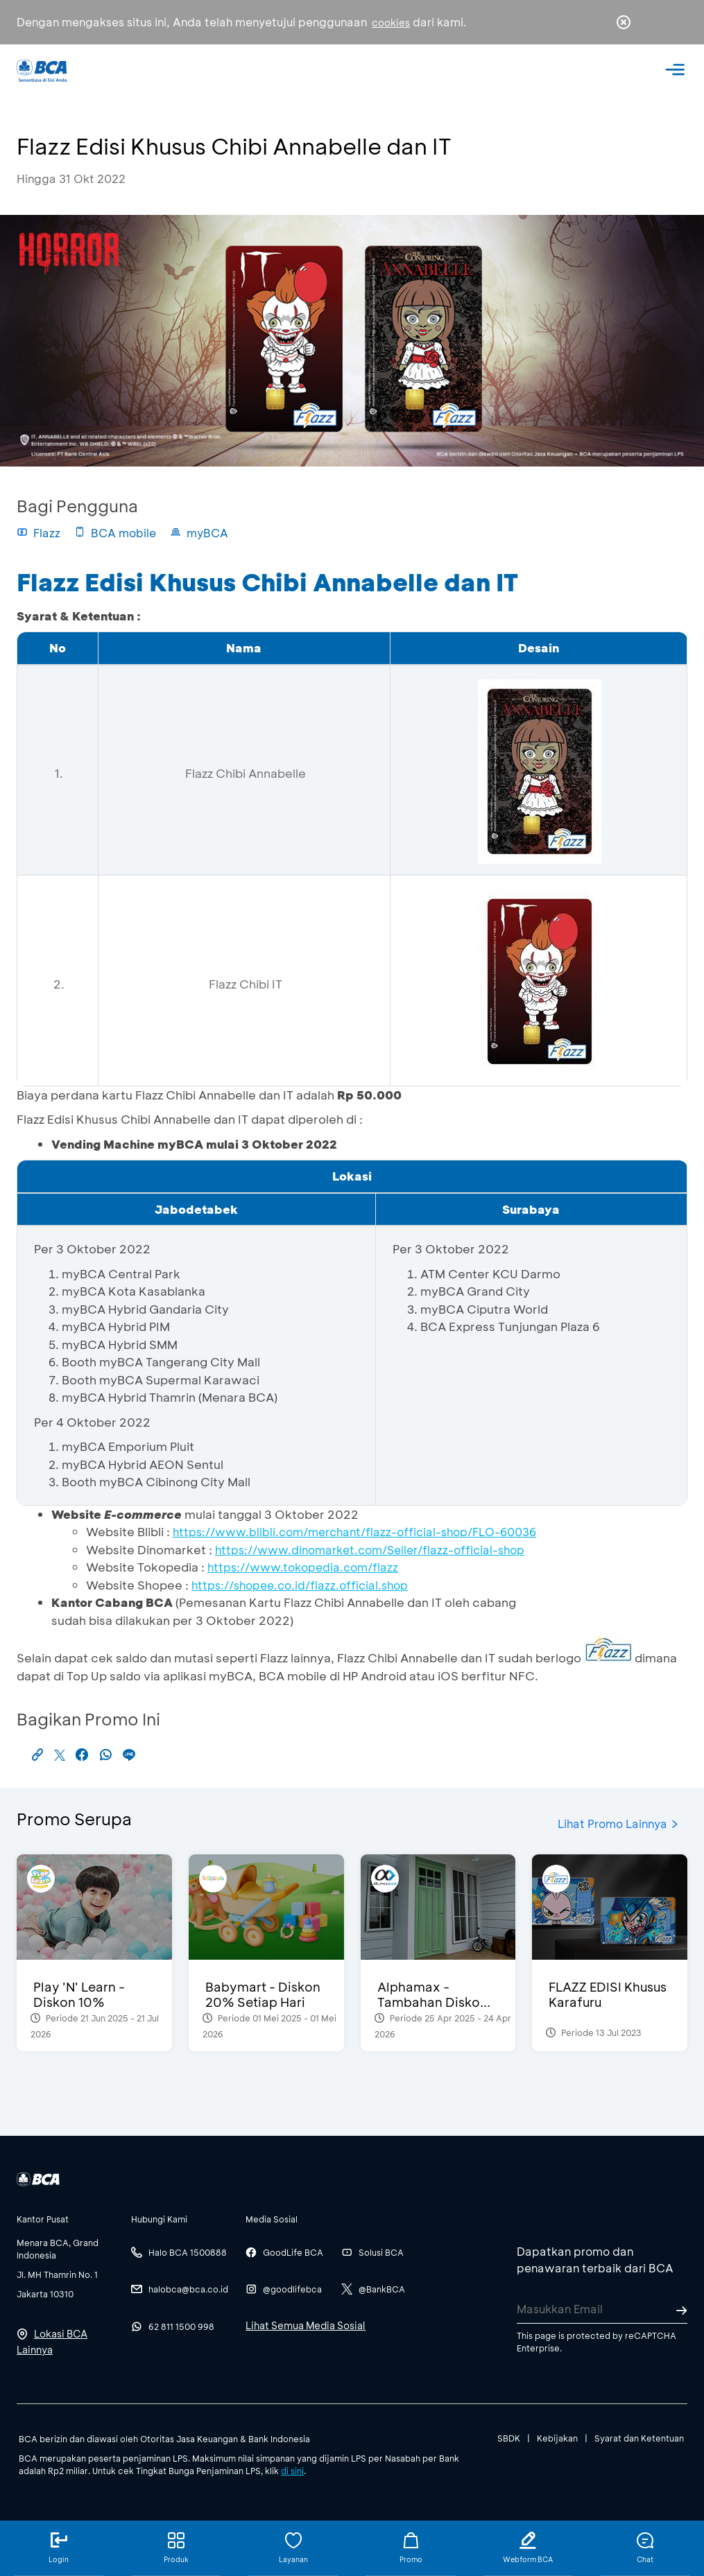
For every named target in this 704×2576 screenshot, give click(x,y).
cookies (391, 22)
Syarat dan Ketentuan (639, 2438)
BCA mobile (115, 532)
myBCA (199, 532)
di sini (292, 2470)
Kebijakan (557, 2438)
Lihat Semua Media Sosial (306, 2325)
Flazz (38, 532)
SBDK (508, 2438)
